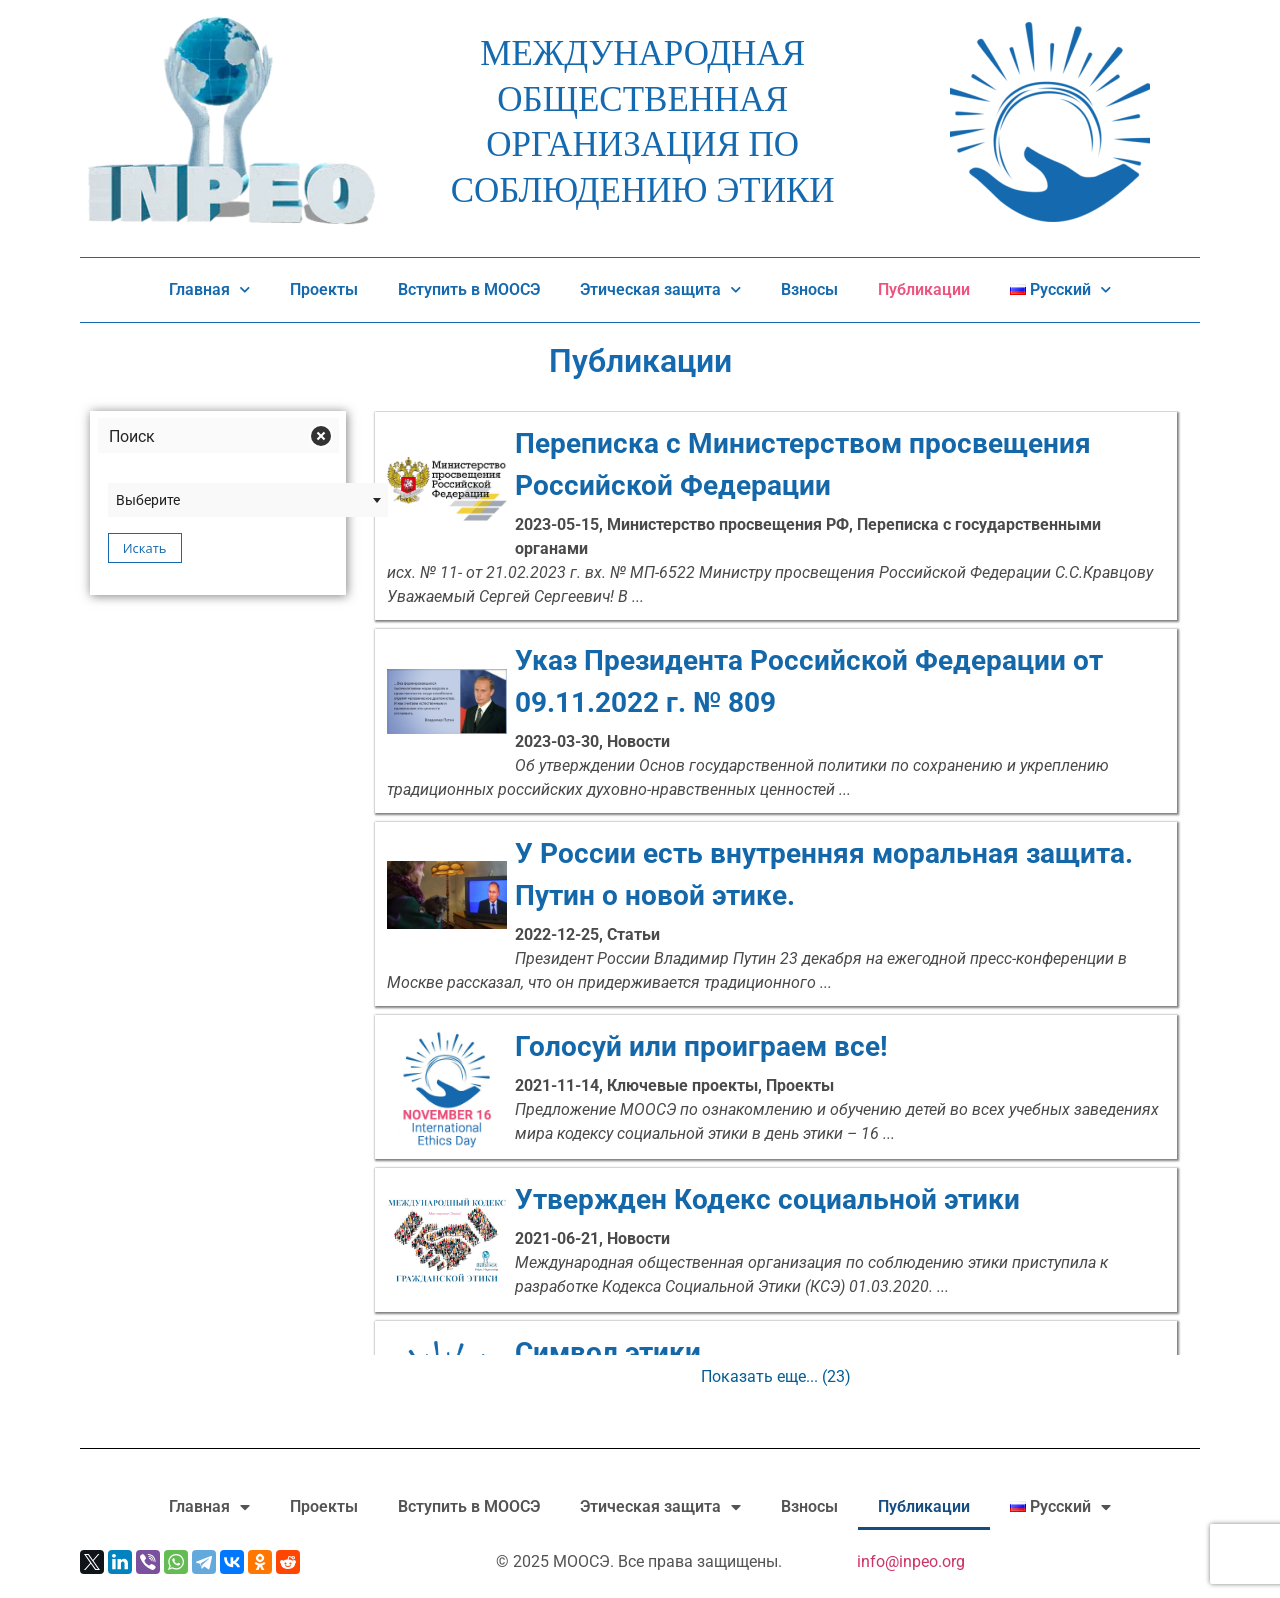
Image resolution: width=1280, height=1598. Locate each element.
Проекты (324, 289)
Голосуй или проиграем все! (776, 1047)
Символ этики (776, 1353)
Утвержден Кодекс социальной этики (776, 1200)
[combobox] (248, 500)
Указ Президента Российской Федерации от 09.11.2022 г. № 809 (776, 682)
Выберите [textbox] (148, 500)
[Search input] (202, 435)
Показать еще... (776, 1376)
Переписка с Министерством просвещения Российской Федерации (776, 465)
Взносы (809, 289)
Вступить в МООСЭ (469, 289)
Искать (145, 548)
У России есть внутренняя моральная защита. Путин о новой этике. (776, 875)
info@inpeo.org (911, 1561)
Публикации (924, 289)
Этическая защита (660, 290)
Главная (209, 290)
